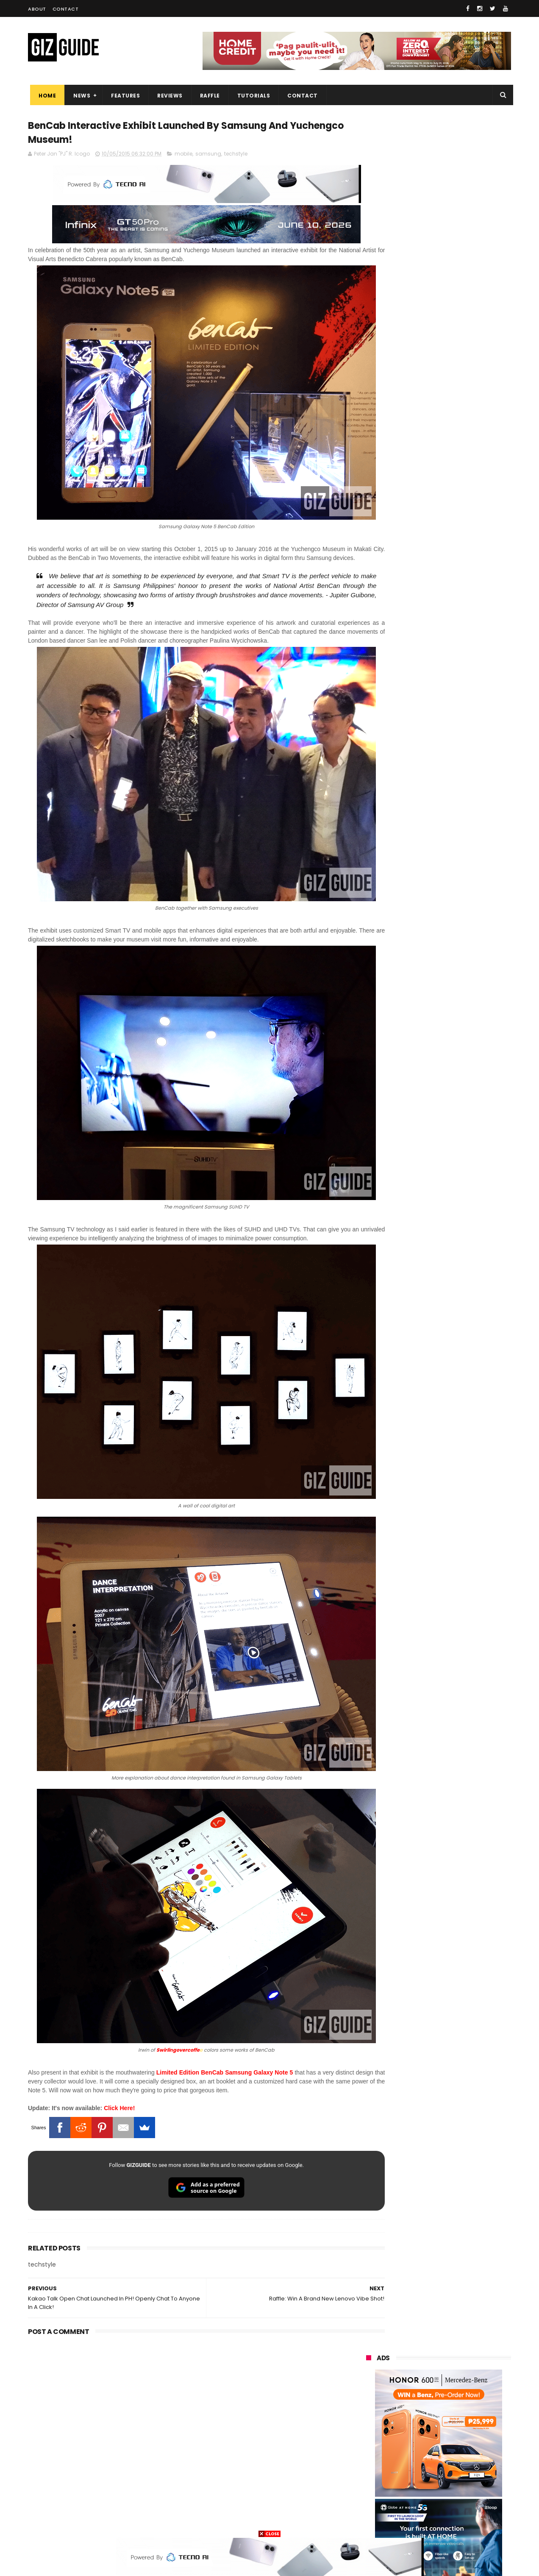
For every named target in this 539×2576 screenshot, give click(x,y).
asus (462, 2365)
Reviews (168, 95)
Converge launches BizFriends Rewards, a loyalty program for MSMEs (459, 1066)
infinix (416, 2380)
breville (411, 2522)
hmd (413, 2506)
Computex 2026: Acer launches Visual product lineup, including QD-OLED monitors (459, 906)
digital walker (378, 2459)
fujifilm (413, 2427)
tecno (417, 2396)
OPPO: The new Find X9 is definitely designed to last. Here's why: (428, 439)
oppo (368, 2349)
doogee (434, 2459)
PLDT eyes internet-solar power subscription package (459, 741)
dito (407, 2412)
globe (368, 2380)
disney (369, 2506)
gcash (451, 2412)
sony (464, 2396)
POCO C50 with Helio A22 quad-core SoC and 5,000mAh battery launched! (460, 868)
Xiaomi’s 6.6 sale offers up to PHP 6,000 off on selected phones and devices (455, 1028)
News (79, 95)
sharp (460, 2427)
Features (123, 95)
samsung (208, 155)
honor (420, 2365)
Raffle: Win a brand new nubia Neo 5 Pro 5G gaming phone (457, 940)
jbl (413, 2475)
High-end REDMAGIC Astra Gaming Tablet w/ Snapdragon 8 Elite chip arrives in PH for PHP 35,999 (459, 789)
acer (366, 2412)
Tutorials (251, 95)
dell (449, 2475)
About (37, 9)
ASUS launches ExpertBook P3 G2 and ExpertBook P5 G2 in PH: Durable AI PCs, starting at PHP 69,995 (459, 987)
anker (423, 2490)
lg (458, 2380)
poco (367, 2427)
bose (452, 2522)
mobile (183, 155)
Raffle (208, 95)
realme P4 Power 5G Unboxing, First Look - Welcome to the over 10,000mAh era (458, 829)
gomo (467, 2490)
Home (45, 95)
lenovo (370, 2396)
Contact (66, 9)
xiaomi (416, 2349)
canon (414, 2443)
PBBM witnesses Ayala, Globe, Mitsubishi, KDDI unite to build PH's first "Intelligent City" (456, 707)
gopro (455, 2506)
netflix (369, 2443)
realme (370, 2365)
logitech (372, 2475)
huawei (370, 2333)
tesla (368, 2522)
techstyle (235, 155)
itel (455, 2443)
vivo (463, 2349)
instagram (375, 2490)
